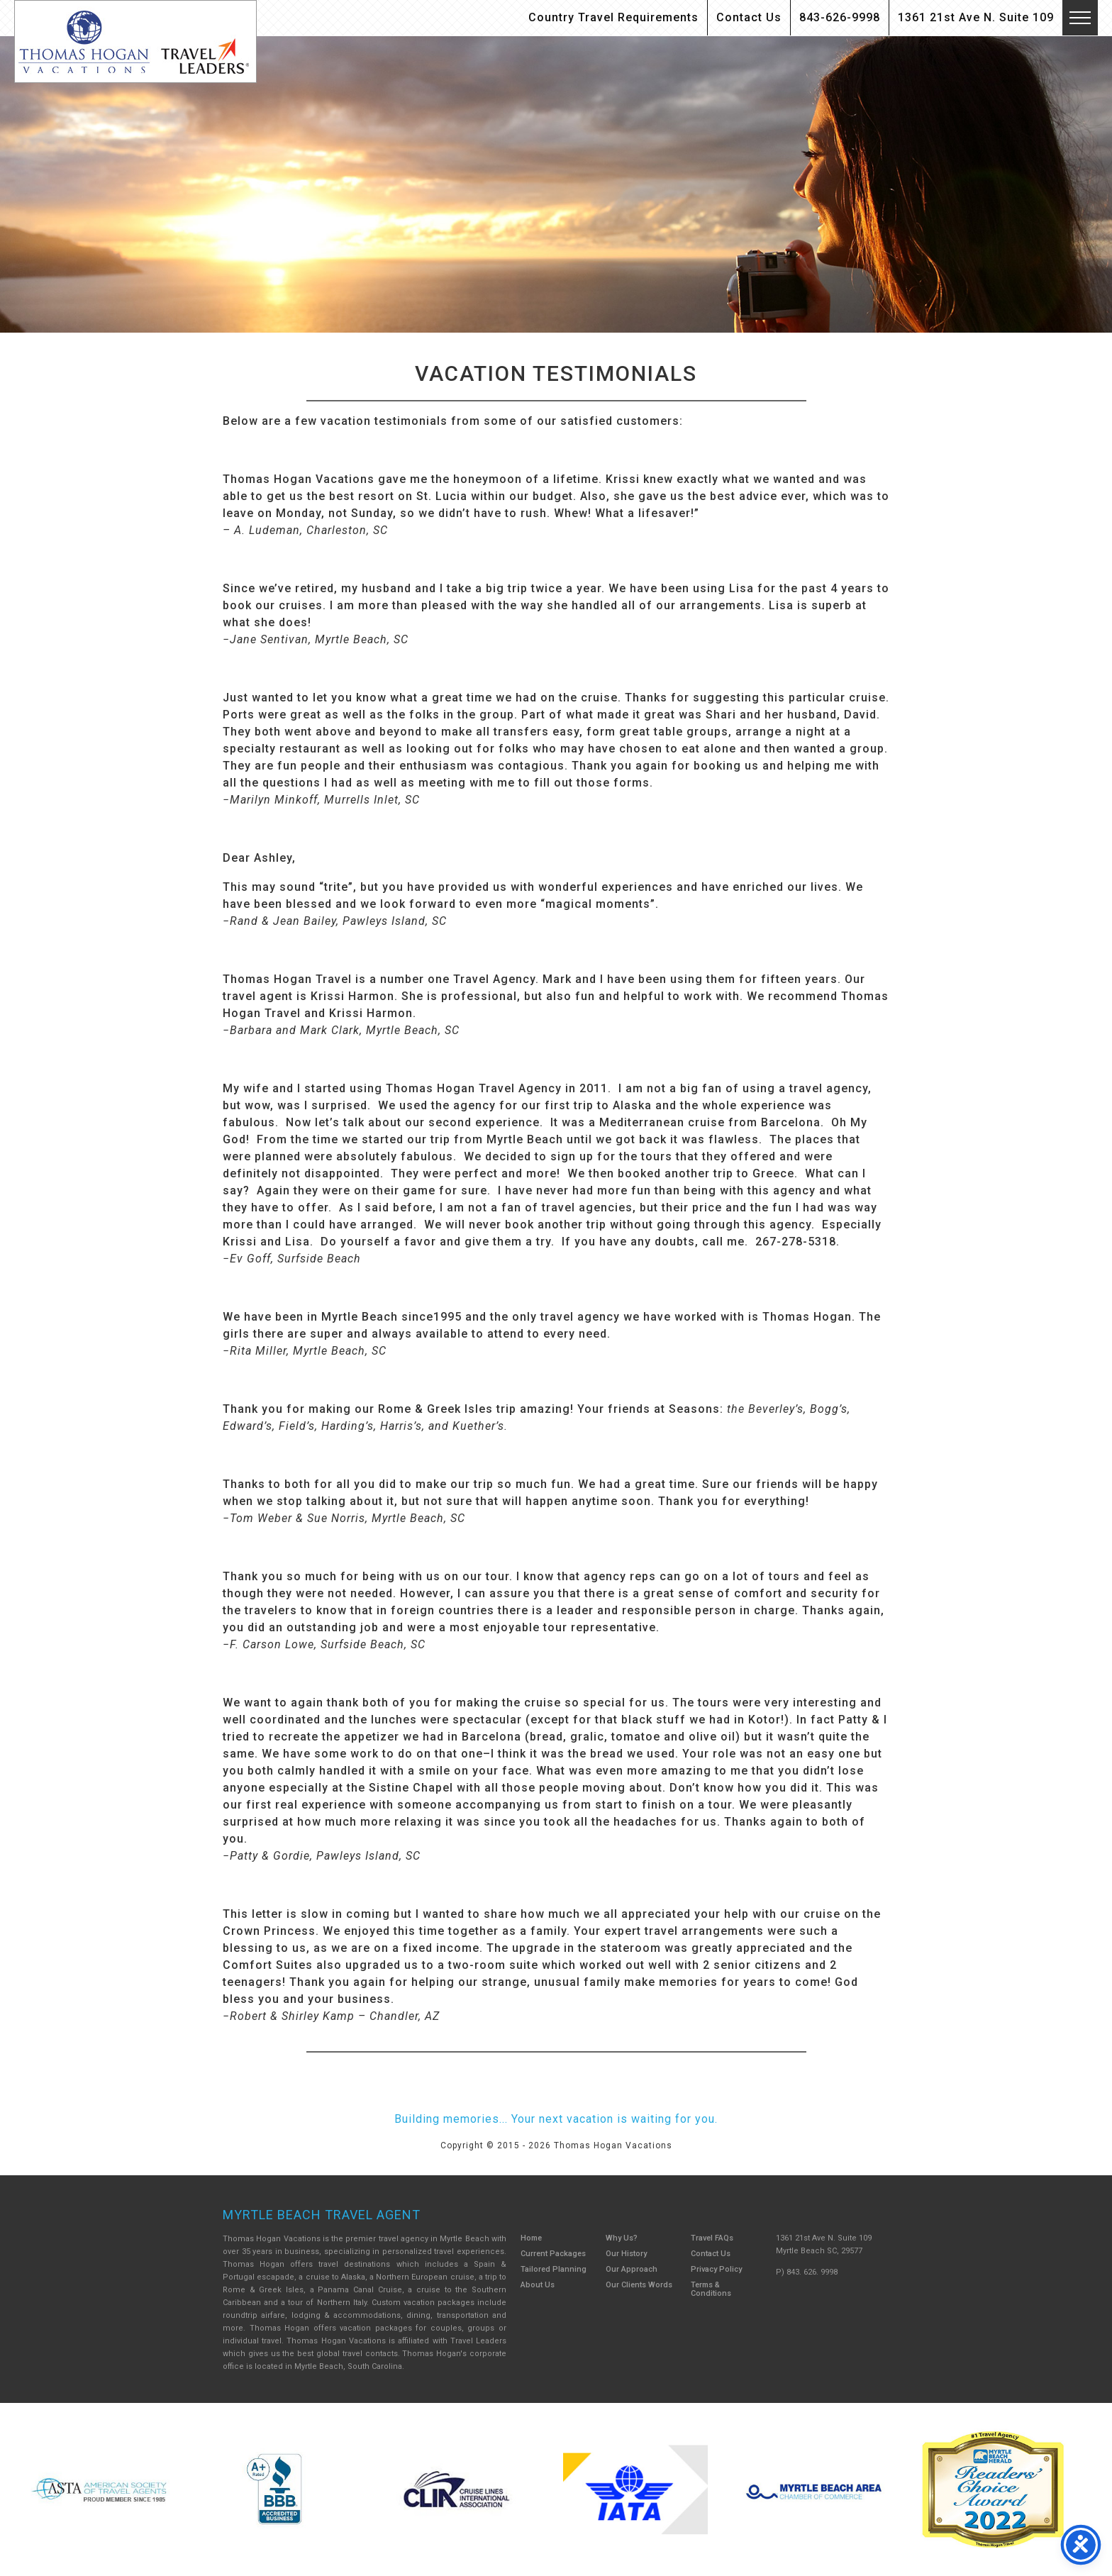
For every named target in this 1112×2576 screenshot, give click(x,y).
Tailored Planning (553, 2269)
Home (531, 2238)
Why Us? (622, 2238)
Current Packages (553, 2253)
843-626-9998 (839, 17)
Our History (626, 2253)
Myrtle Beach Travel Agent (322, 2214)
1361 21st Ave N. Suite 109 (976, 17)
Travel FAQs (712, 2238)
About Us (538, 2284)
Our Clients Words (639, 2284)
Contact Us (749, 17)
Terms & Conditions (711, 2289)
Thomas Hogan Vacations (135, 41)
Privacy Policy (716, 2269)
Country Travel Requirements (613, 17)
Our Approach (631, 2269)
